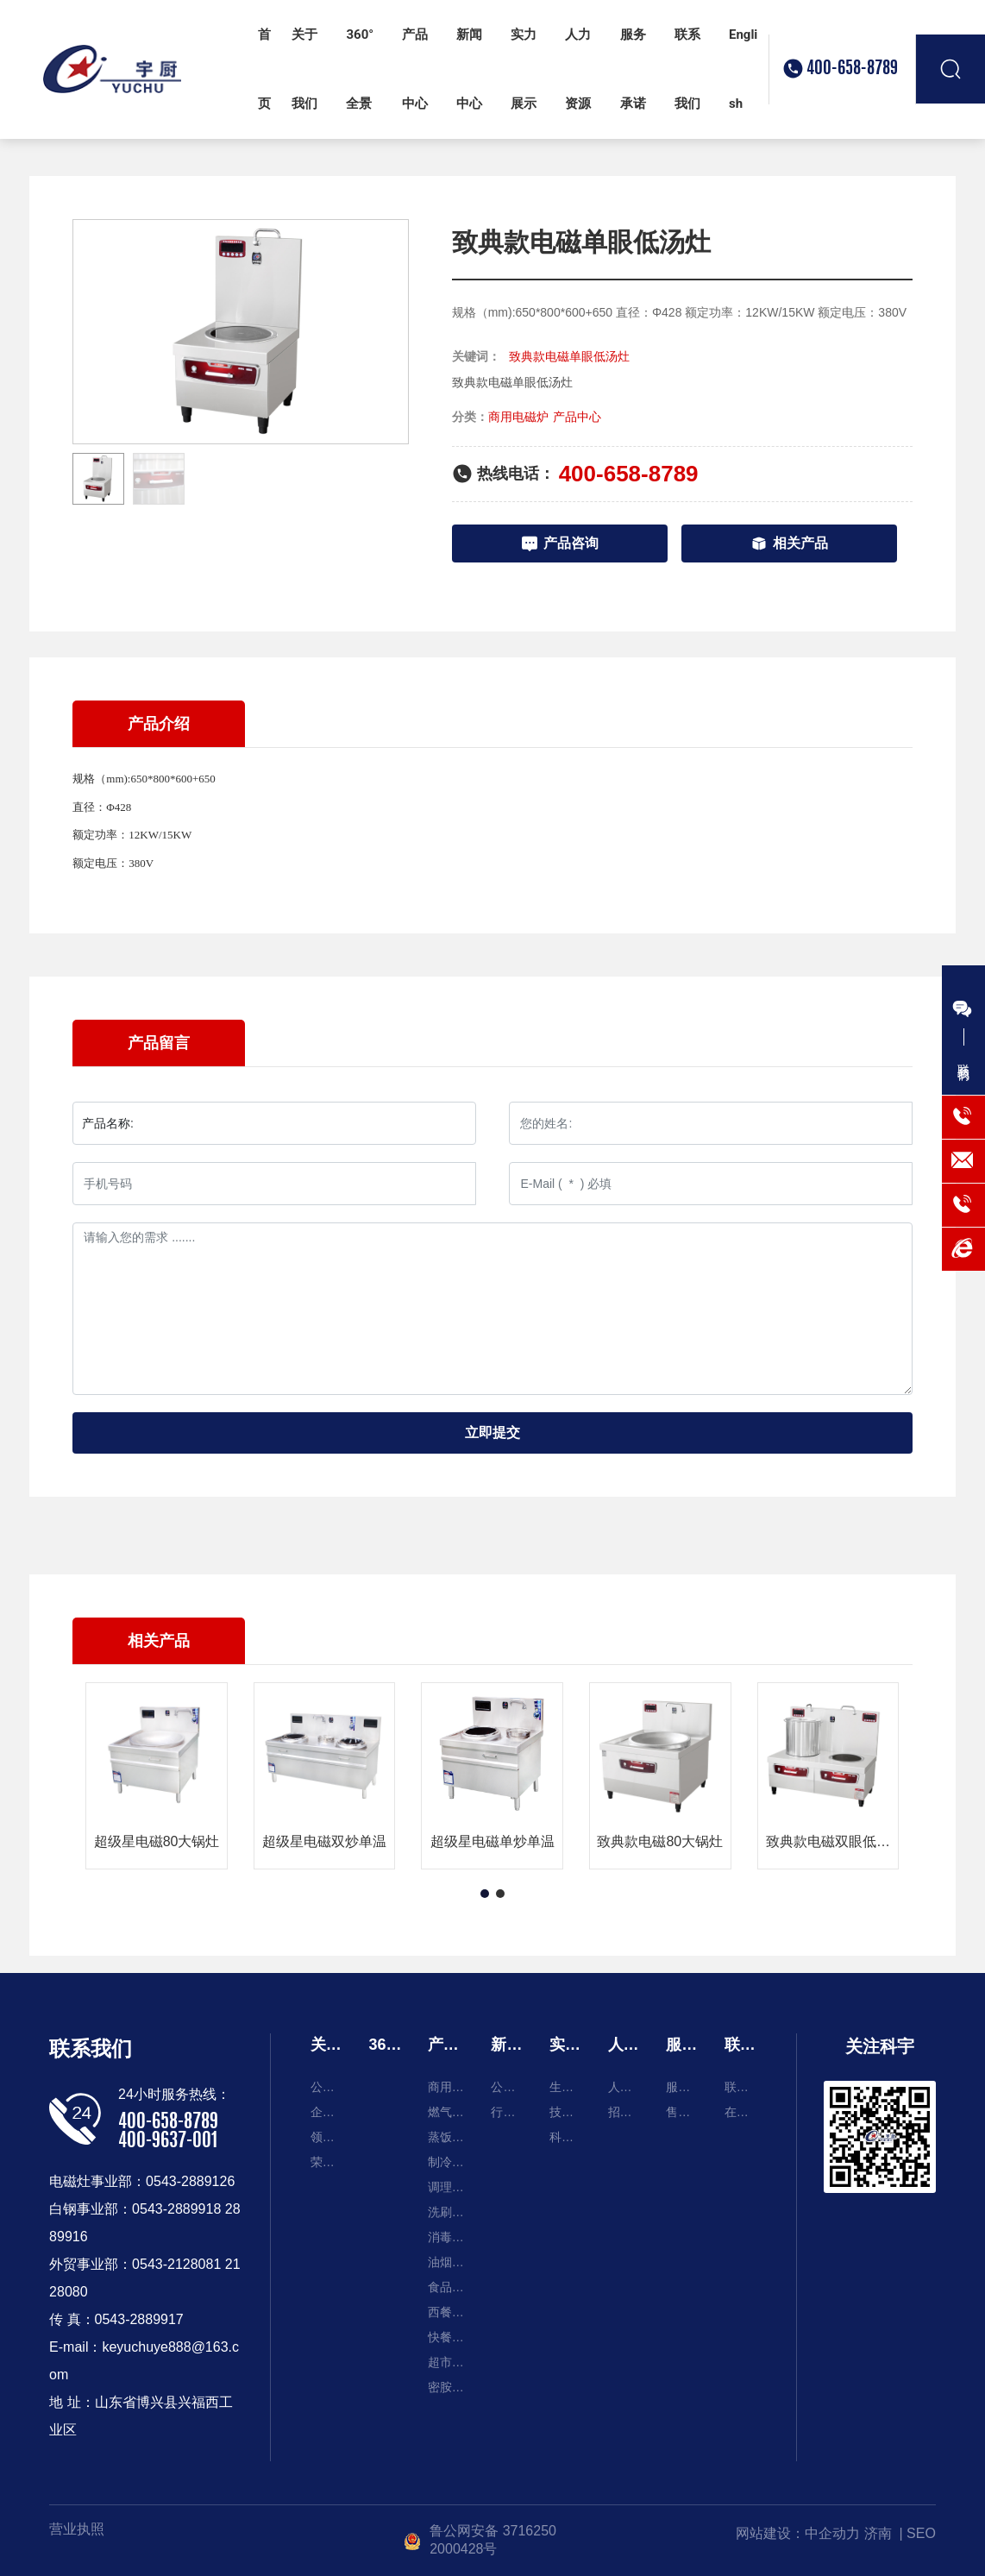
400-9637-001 (167, 2141)
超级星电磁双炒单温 (324, 1841)
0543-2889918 (176, 2209)
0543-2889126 (190, 2181)
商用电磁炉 (518, 417)
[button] (484, 1893)
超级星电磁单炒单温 (492, 1841)
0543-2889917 (139, 2319)
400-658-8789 (852, 69)
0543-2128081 (176, 2264)
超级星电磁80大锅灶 (157, 1841)
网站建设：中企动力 (798, 2533)
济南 (878, 2533)
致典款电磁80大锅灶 (660, 1841)
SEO (921, 2533)
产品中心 (577, 417)
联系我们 (90, 2048)
